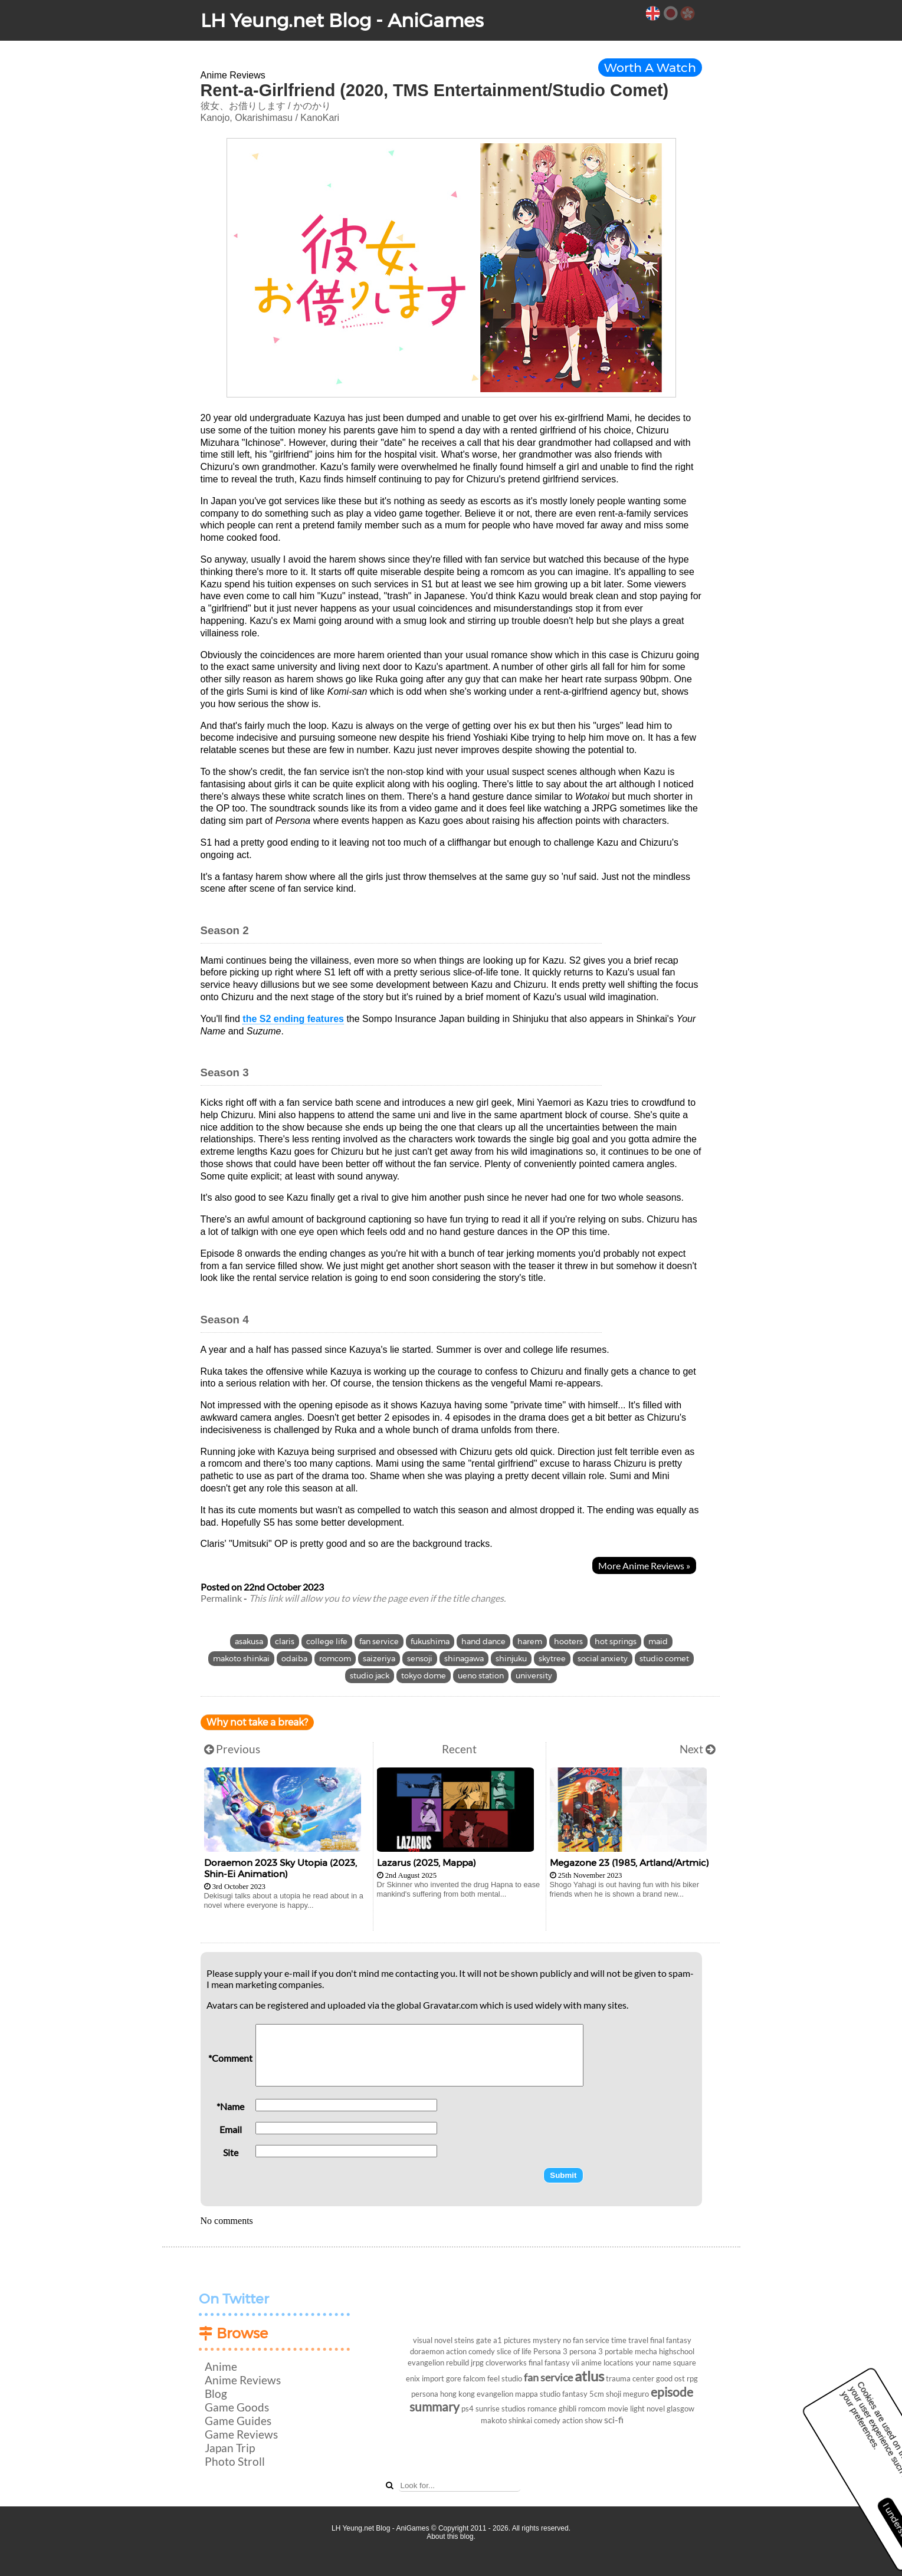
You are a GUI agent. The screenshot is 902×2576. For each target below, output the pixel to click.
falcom (474, 2378)
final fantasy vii (554, 2362)
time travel (629, 2340)
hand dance (483, 1641)
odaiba (294, 1658)
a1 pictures (512, 2340)
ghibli (567, 2408)
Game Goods (237, 2407)
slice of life (514, 2351)
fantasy (575, 2393)
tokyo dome (423, 1675)
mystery (547, 2340)
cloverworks (506, 2362)
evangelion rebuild (438, 2362)
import (433, 2378)
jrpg (477, 2362)
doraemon (427, 2351)
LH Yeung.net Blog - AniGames (342, 20)
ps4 (467, 2408)
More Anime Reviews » (644, 1565)
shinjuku (511, 1658)
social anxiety (603, 1658)
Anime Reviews (243, 2380)
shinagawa (464, 1658)
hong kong (457, 2393)
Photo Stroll (235, 2461)
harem (529, 1641)
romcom (335, 1658)
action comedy (470, 2351)
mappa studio (537, 2393)
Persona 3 (550, 2351)
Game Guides (238, 2420)
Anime (221, 2366)
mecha (646, 2351)
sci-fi (614, 2419)
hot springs (616, 1641)
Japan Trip (230, 2448)
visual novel (432, 2340)
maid (658, 1641)
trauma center (630, 2378)
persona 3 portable (601, 2351)
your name (653, 2362)
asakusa (249, 1641)
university (534, 1675)
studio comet (664, 1658)
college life (326, 1641)
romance (542, 2408)
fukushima (430, 1641)
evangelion (495, 2393)
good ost (670, 2378)
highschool (676, 2351)
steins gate (472, 2340)
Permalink (221, 1598)
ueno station (481, 1675)
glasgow (680, 2408)
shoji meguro (627, 2393)
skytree (552, 1658)
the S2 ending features (293, 1019)
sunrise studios (500, 2408)
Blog (216, 2393)
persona (424, 2393)
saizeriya (379, 1658)
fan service (379, 1641)
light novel (647, 2408)
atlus (589, 2375)
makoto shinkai (241, 1658)
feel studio (504, 2378)
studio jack (369, 1675)
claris (284, 1641)
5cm (596, 2393)
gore (453, 2378)
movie (618, 2408)
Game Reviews (241, 2434)
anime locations (607, 2362)
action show (582, 2420)
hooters (568, 1641)
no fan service (586, 2340)
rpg (692, 2378)
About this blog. (451, 2536)
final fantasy (670, 2340)
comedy (547, 2420)
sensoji (419, 1658)
